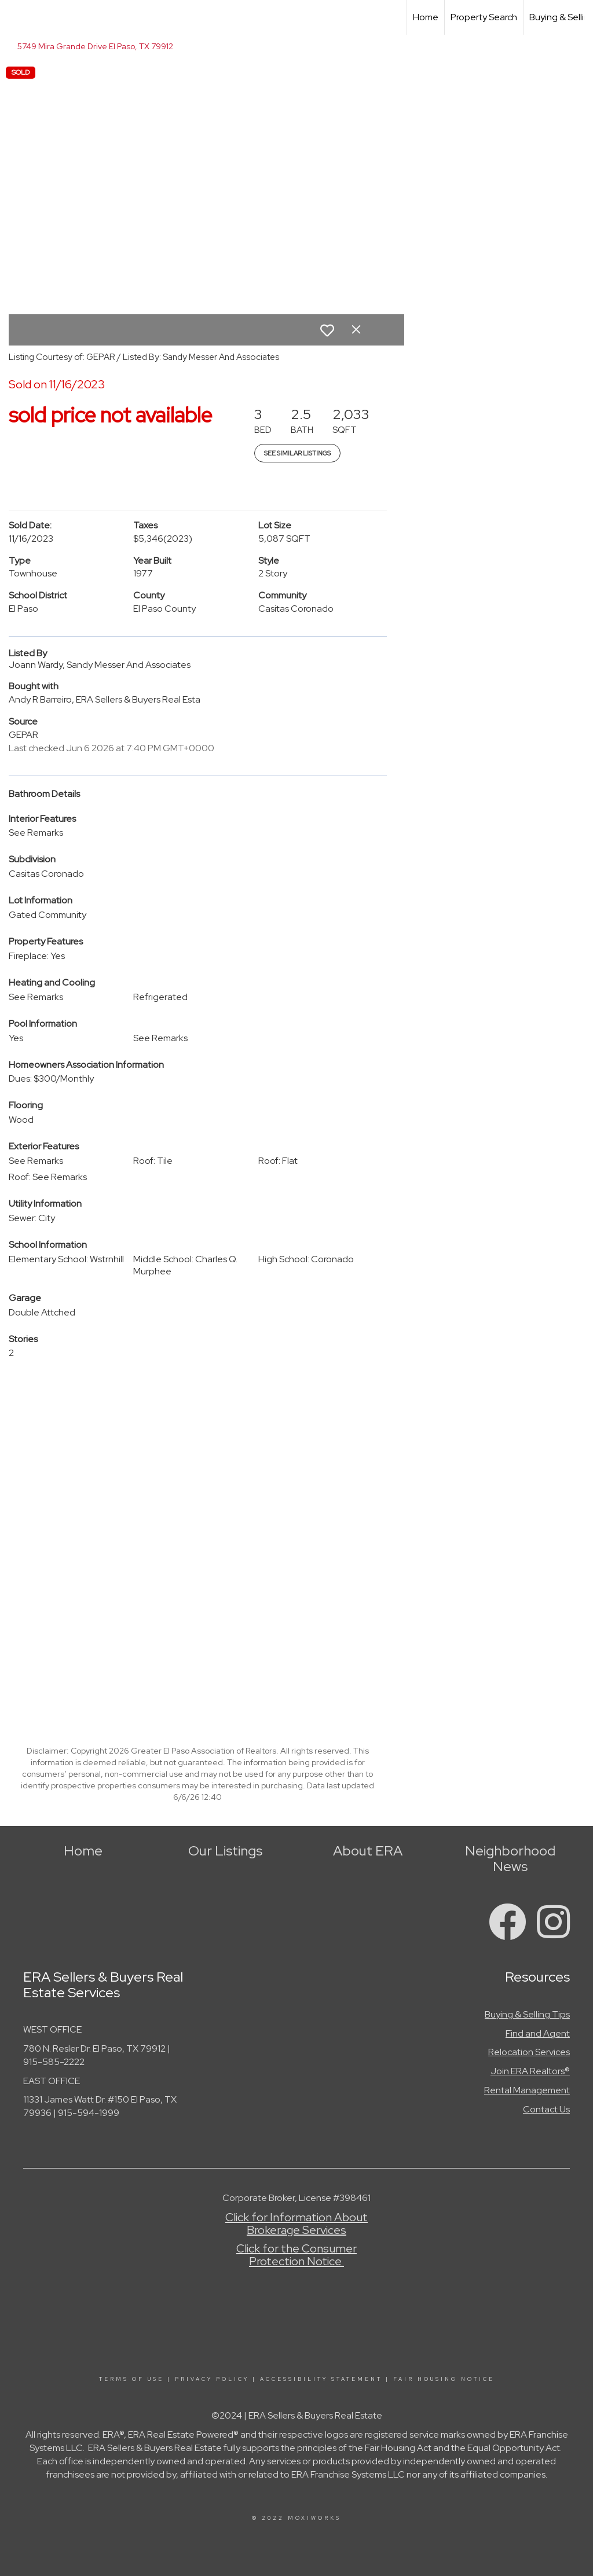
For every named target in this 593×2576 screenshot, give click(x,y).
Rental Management (527, 2090)
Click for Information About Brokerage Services (296, 2223)
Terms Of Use (131, 2379)
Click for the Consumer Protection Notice (296, 2255)
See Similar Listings (297, 453)
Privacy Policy (212, 2379)
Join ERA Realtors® (530, 2071)
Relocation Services (529, 2052)
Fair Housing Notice (444, 2379)
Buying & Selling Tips (527, 2014)
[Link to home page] (15, 17)
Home (425, 17)
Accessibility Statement (321, 2379)
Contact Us (546, 2109)
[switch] (327, 330)
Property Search (484, 17)
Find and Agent (538, 2033)
